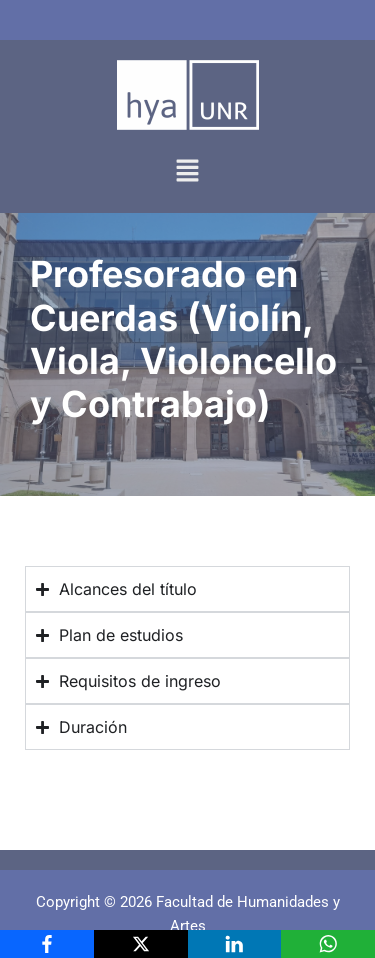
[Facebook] (47, 944)
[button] (187, 171)
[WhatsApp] (328, 944)
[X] (141, 944)
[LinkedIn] (235, 944)
